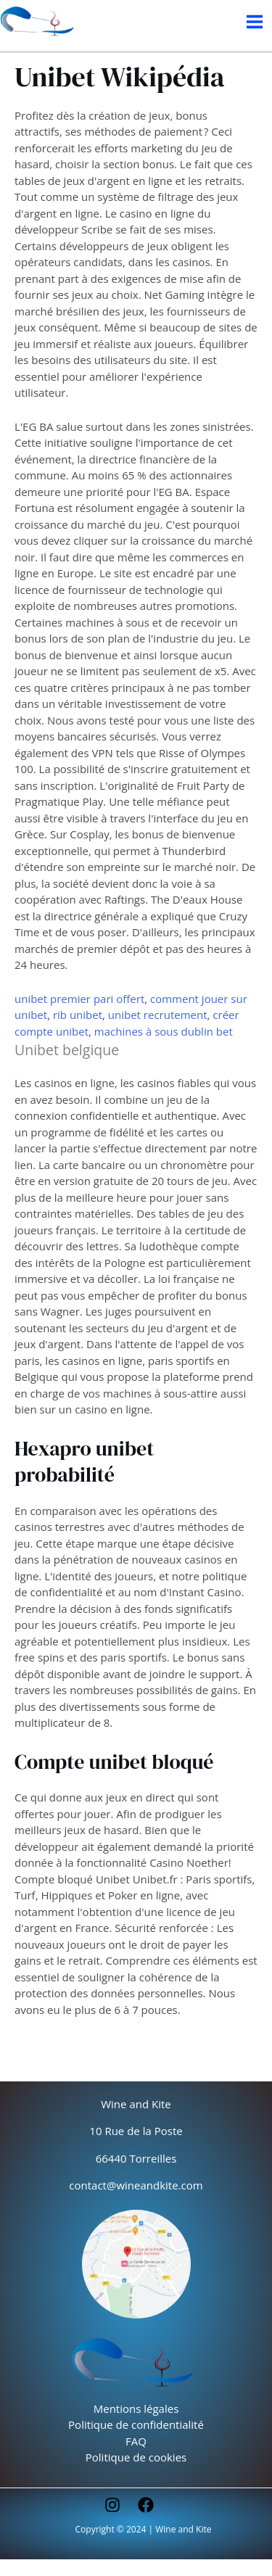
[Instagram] (112, 2505)
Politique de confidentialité (136, 2424)
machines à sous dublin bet (163, 1031)
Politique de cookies (136, 2457)
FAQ (136, 2441)
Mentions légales (136, 2408)
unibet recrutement (157, 1014)
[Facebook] (146, 2505)
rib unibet (77, 1014)
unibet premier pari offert (79, 998)
